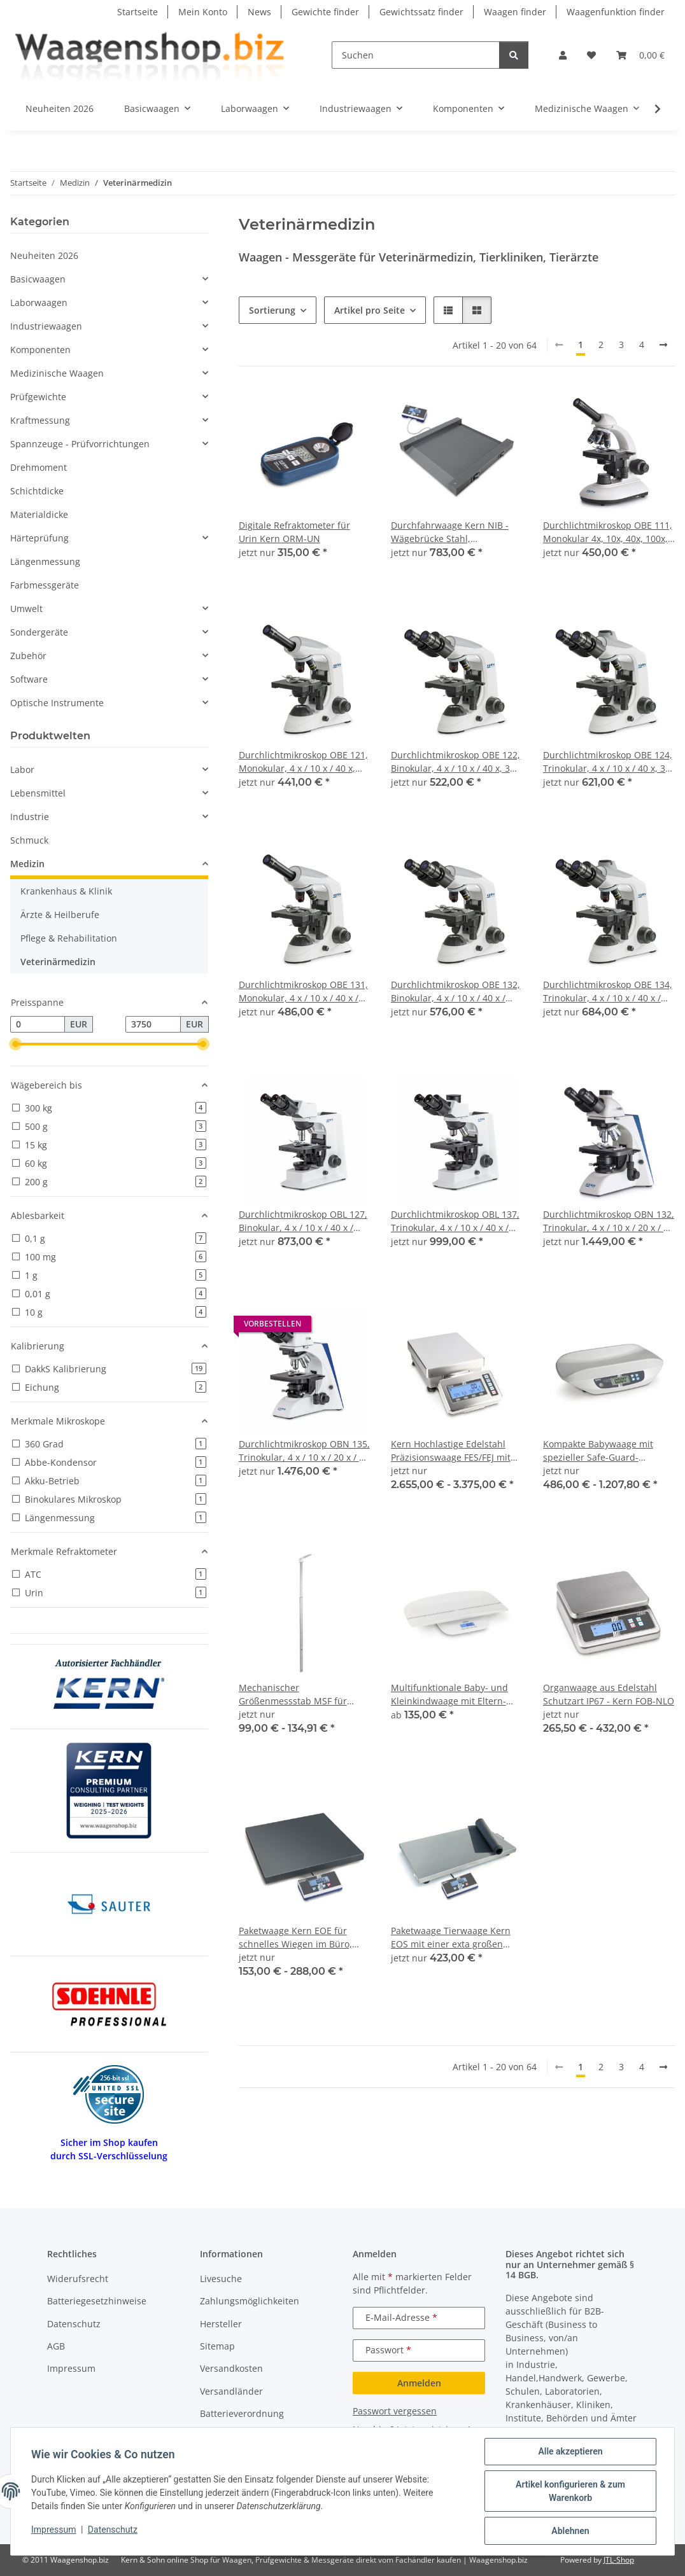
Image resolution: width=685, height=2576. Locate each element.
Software (29, 679)
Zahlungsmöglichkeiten (249, 2301)
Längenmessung (45, 561)
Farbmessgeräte (44, 585)
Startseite (137, 12)
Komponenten (40, 350)
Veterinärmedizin (57, 962)
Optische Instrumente (57, 703)
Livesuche (221, 2279)
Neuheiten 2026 (44, 255)
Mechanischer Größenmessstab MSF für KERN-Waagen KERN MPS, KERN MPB (294, 1694)
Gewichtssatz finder (421, 12)
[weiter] (663, 345)
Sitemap (217, 2346)
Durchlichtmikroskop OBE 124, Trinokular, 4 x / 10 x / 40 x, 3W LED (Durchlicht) (608, 762)
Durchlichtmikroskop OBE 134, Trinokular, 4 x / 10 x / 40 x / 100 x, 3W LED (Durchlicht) (607, 991)
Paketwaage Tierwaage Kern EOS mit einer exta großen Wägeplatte (451, 1938)
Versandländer (231, 2391)
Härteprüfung (39, 538)
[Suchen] (416, 55)
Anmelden (419, 2383)
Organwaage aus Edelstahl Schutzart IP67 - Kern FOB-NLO (608, 1694)
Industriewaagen (46, 326)
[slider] (15, 1044)
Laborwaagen (38, 302)
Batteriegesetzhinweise (96, 2301)
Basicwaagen (38, 279)
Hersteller (221, 2324)
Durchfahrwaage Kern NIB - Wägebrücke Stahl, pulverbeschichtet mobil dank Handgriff (454, 532)
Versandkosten (231, 2368)
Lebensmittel (38, 793)
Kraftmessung (40, 420)
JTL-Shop (619, 2559)
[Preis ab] (37, 1024)
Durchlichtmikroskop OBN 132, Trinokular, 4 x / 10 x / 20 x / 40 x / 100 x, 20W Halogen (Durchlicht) (608, 1221)
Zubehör (28, 656)
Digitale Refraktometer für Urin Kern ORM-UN (294, 532)
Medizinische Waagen (57, 373)
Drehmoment (38, 467)
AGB (56, 2346)
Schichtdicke (37, 491)
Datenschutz (113, 2529)
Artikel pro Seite (369, 310)
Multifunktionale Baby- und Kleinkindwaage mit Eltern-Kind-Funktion (449, 1694)
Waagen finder (515, 12)
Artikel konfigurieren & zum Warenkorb (570, 2491)
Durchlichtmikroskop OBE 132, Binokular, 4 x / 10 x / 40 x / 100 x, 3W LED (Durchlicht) (455, 991)
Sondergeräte (39, 632)
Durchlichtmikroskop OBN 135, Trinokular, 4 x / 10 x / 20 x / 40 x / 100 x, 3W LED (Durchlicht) (304, 1451)
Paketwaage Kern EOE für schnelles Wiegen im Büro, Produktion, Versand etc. (295, 1938)
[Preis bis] (152, 1024)
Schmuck (29, 840)
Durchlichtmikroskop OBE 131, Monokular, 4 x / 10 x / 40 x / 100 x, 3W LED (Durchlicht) (303, 991)
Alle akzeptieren (570, 2451)
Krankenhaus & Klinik (66, 891)
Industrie (29, 817)
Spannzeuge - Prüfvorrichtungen (80, 444)
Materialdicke (39, 514)
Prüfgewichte (38, 397)
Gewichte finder (325, 12)
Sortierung (272, 310)
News (259, 12)
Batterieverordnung (242, 2413)
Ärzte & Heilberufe (59, 915)
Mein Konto (202, 12)
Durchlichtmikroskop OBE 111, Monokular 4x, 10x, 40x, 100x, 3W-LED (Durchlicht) (607, 532)
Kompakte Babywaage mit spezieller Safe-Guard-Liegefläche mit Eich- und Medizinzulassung (598, 1451)
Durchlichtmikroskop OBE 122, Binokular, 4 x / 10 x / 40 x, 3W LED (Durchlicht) (455, 762)
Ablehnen (570, 2531)
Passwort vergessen (395, 2411)
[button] (563, 55)
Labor (22, 769)
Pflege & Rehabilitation (68, 938)
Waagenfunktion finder (616, 12)
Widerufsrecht (77, 2279)
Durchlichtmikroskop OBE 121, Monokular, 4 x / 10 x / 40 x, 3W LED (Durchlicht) (303, 762)
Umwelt (26, 608)
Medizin (27, 864)
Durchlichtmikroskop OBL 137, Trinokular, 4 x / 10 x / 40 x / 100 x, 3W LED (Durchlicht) (455, 1221)
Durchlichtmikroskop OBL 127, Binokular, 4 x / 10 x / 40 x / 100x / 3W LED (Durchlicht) (303, 1221)
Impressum (53, 2529)
